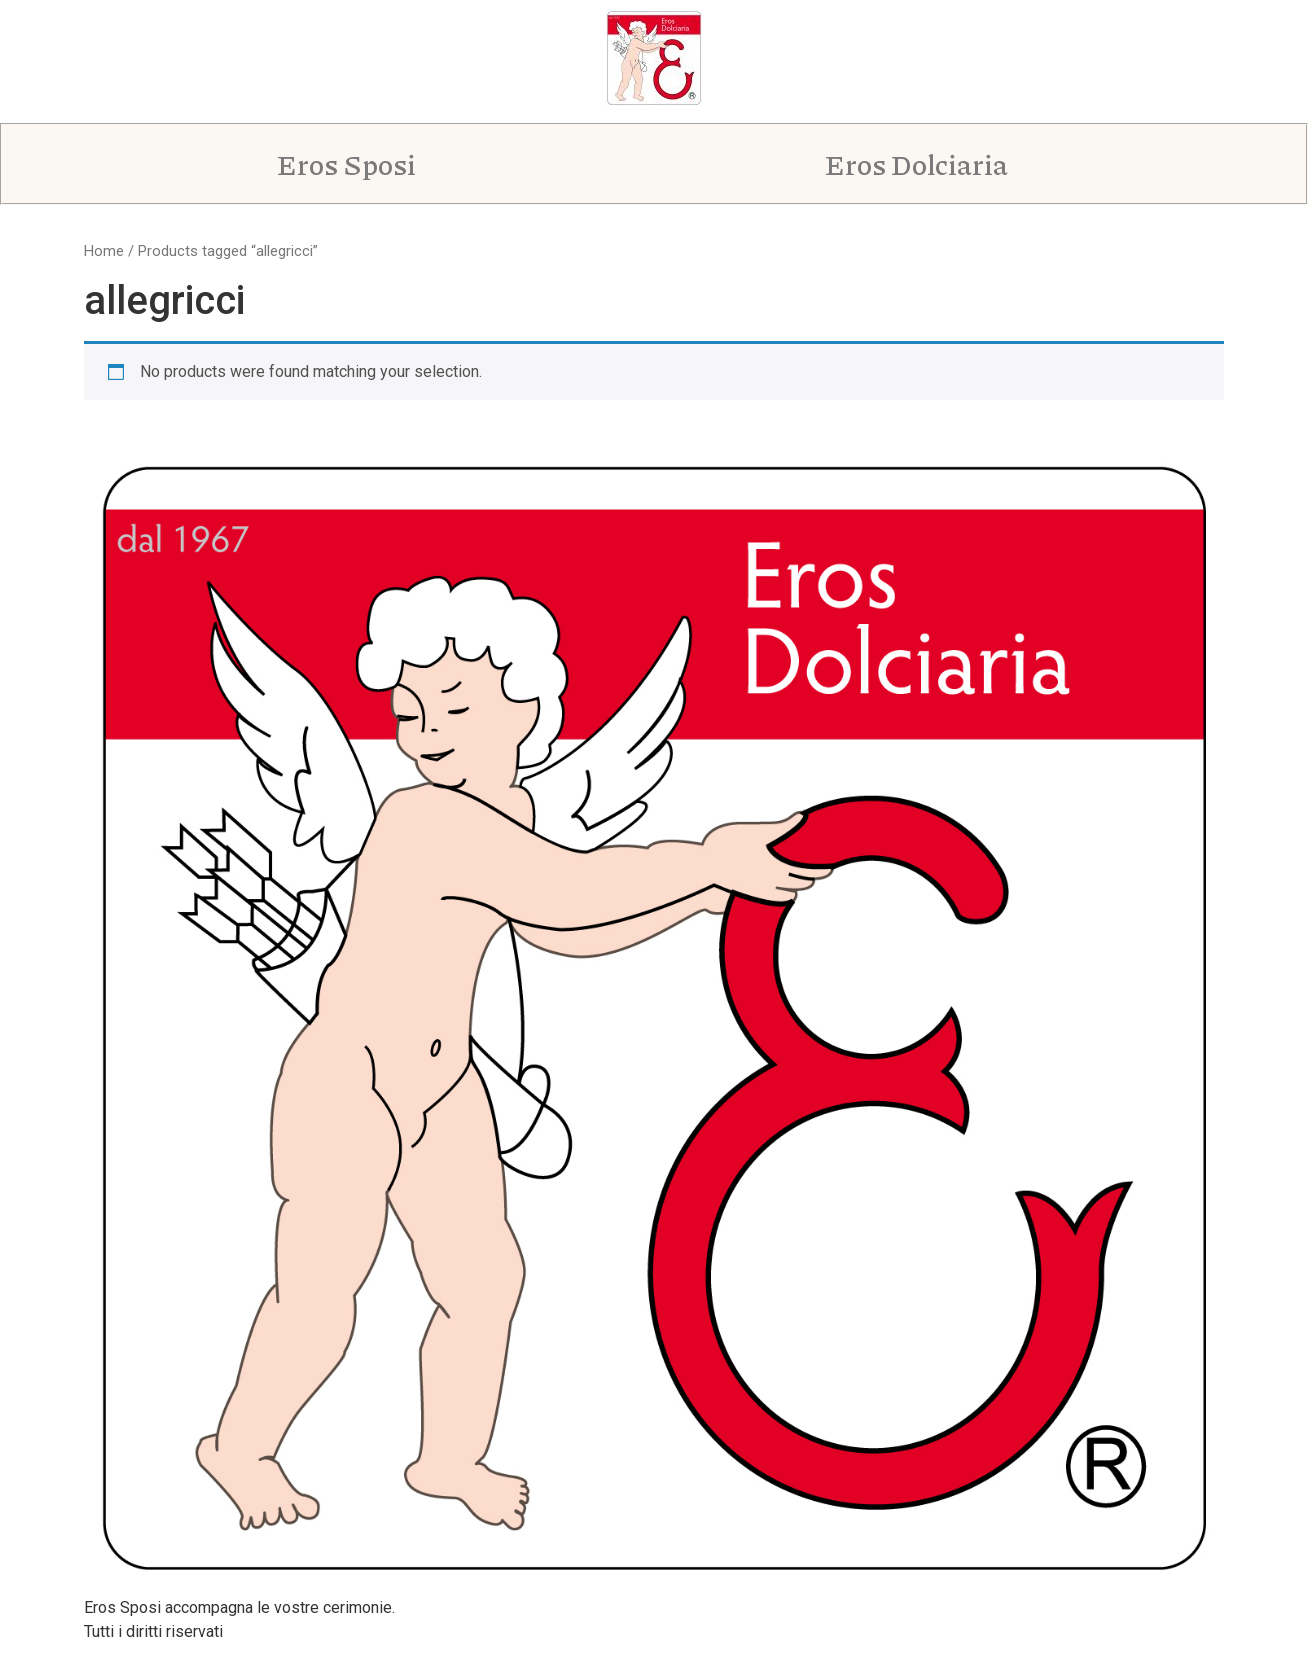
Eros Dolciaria (928, 164)
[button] (358, 164)
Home (104, 251)
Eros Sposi (358, 164)
